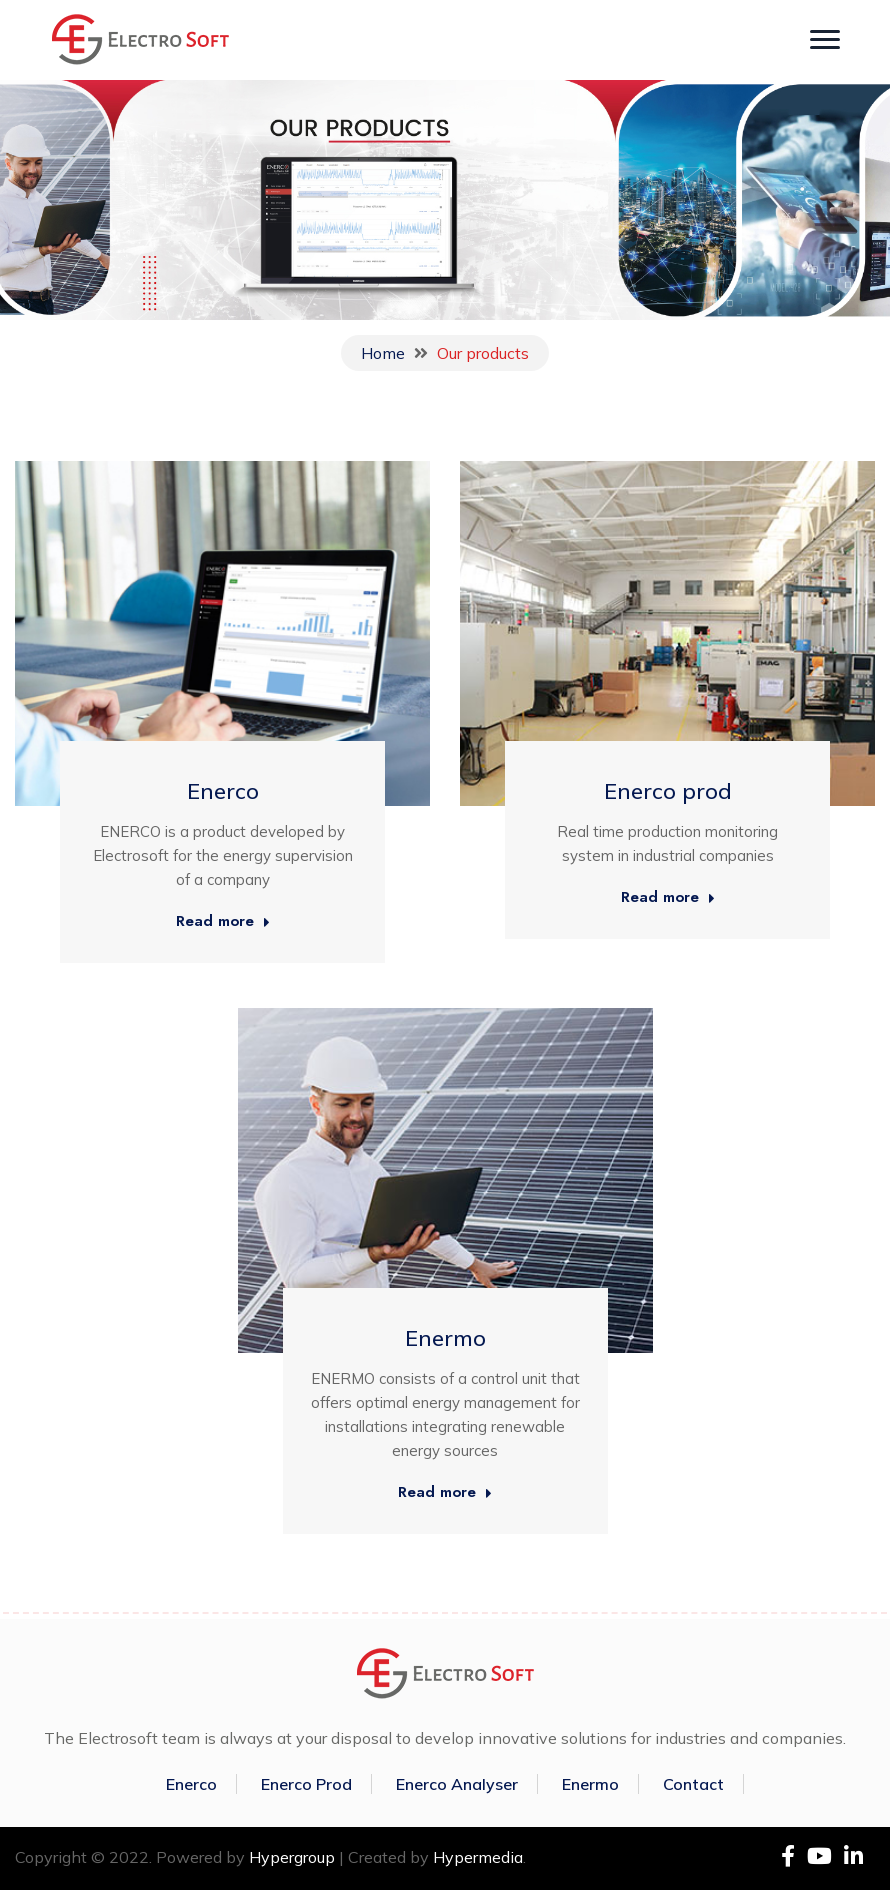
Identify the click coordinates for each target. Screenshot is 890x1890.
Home (383, 353)
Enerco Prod (306, 1784)
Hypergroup (292, 1857)
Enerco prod (668, 791)
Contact (693, 1784)
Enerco (223, 791)
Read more (223, 922)
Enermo (445, 1338)
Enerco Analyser (457, 1784)
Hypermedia (478, 1857)
